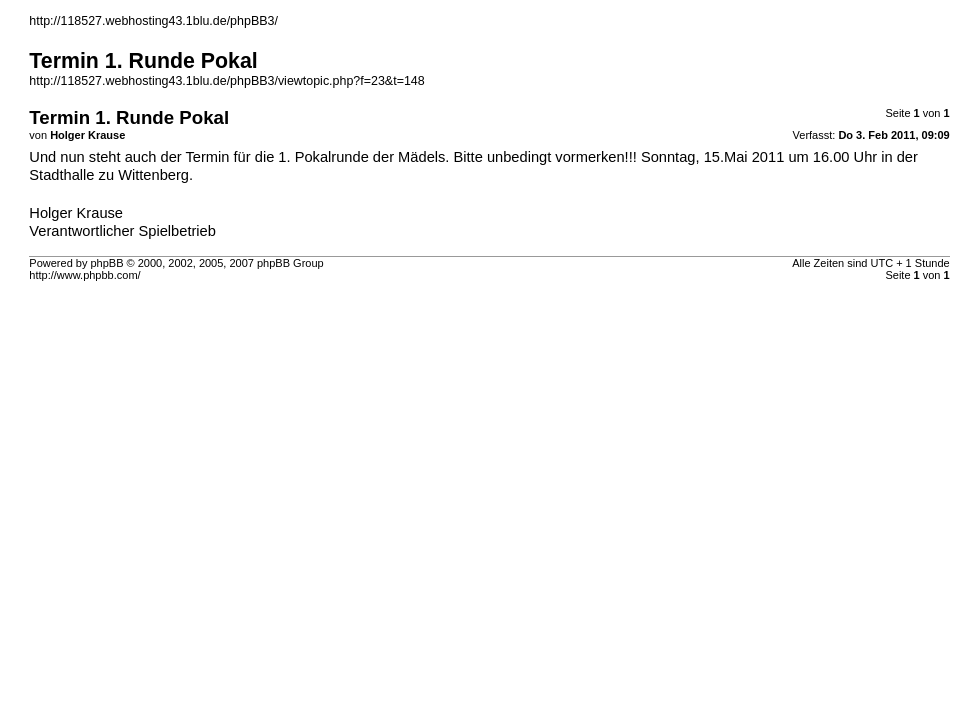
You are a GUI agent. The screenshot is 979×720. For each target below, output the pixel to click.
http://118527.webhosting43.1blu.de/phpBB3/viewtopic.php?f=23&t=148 (226, 81)
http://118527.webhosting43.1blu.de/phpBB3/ (153, 21)
